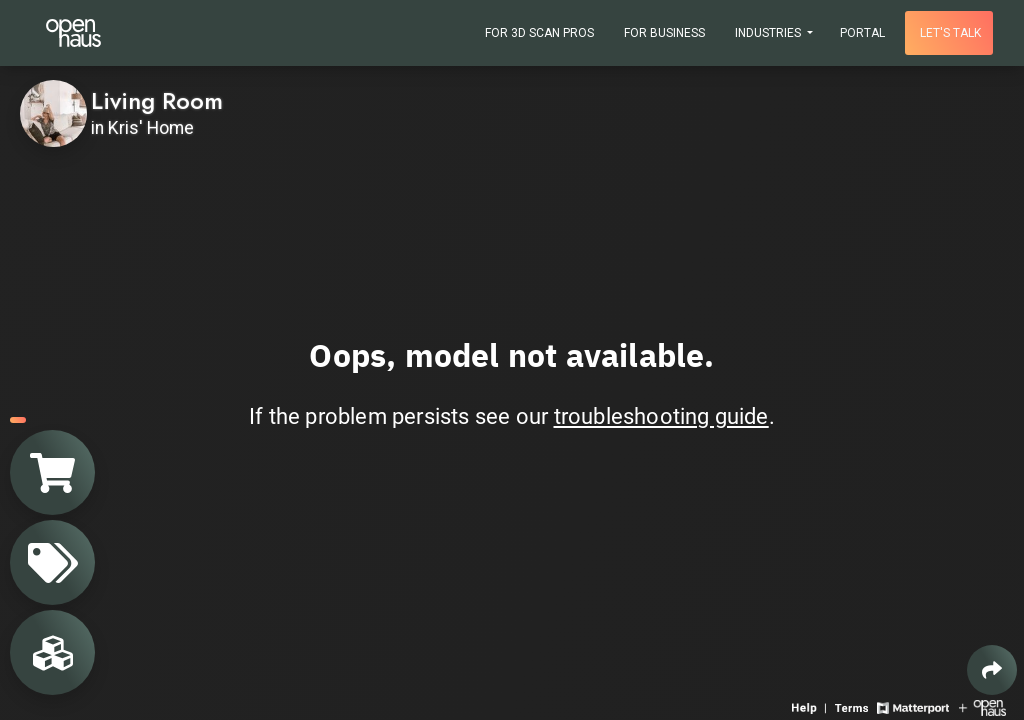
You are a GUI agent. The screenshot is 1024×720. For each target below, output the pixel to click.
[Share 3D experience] (992, 670)
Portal (862, 33)
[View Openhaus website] (982, 706)
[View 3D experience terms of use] (853, 706)
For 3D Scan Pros (539, 33)
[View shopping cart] (52, 472)
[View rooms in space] (52, 652)
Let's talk (950, 33)
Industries (769, 33)
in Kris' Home (142, 128)
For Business (664, 33)
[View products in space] (52, 562)
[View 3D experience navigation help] (811, 706)
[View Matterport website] (912, 706)
